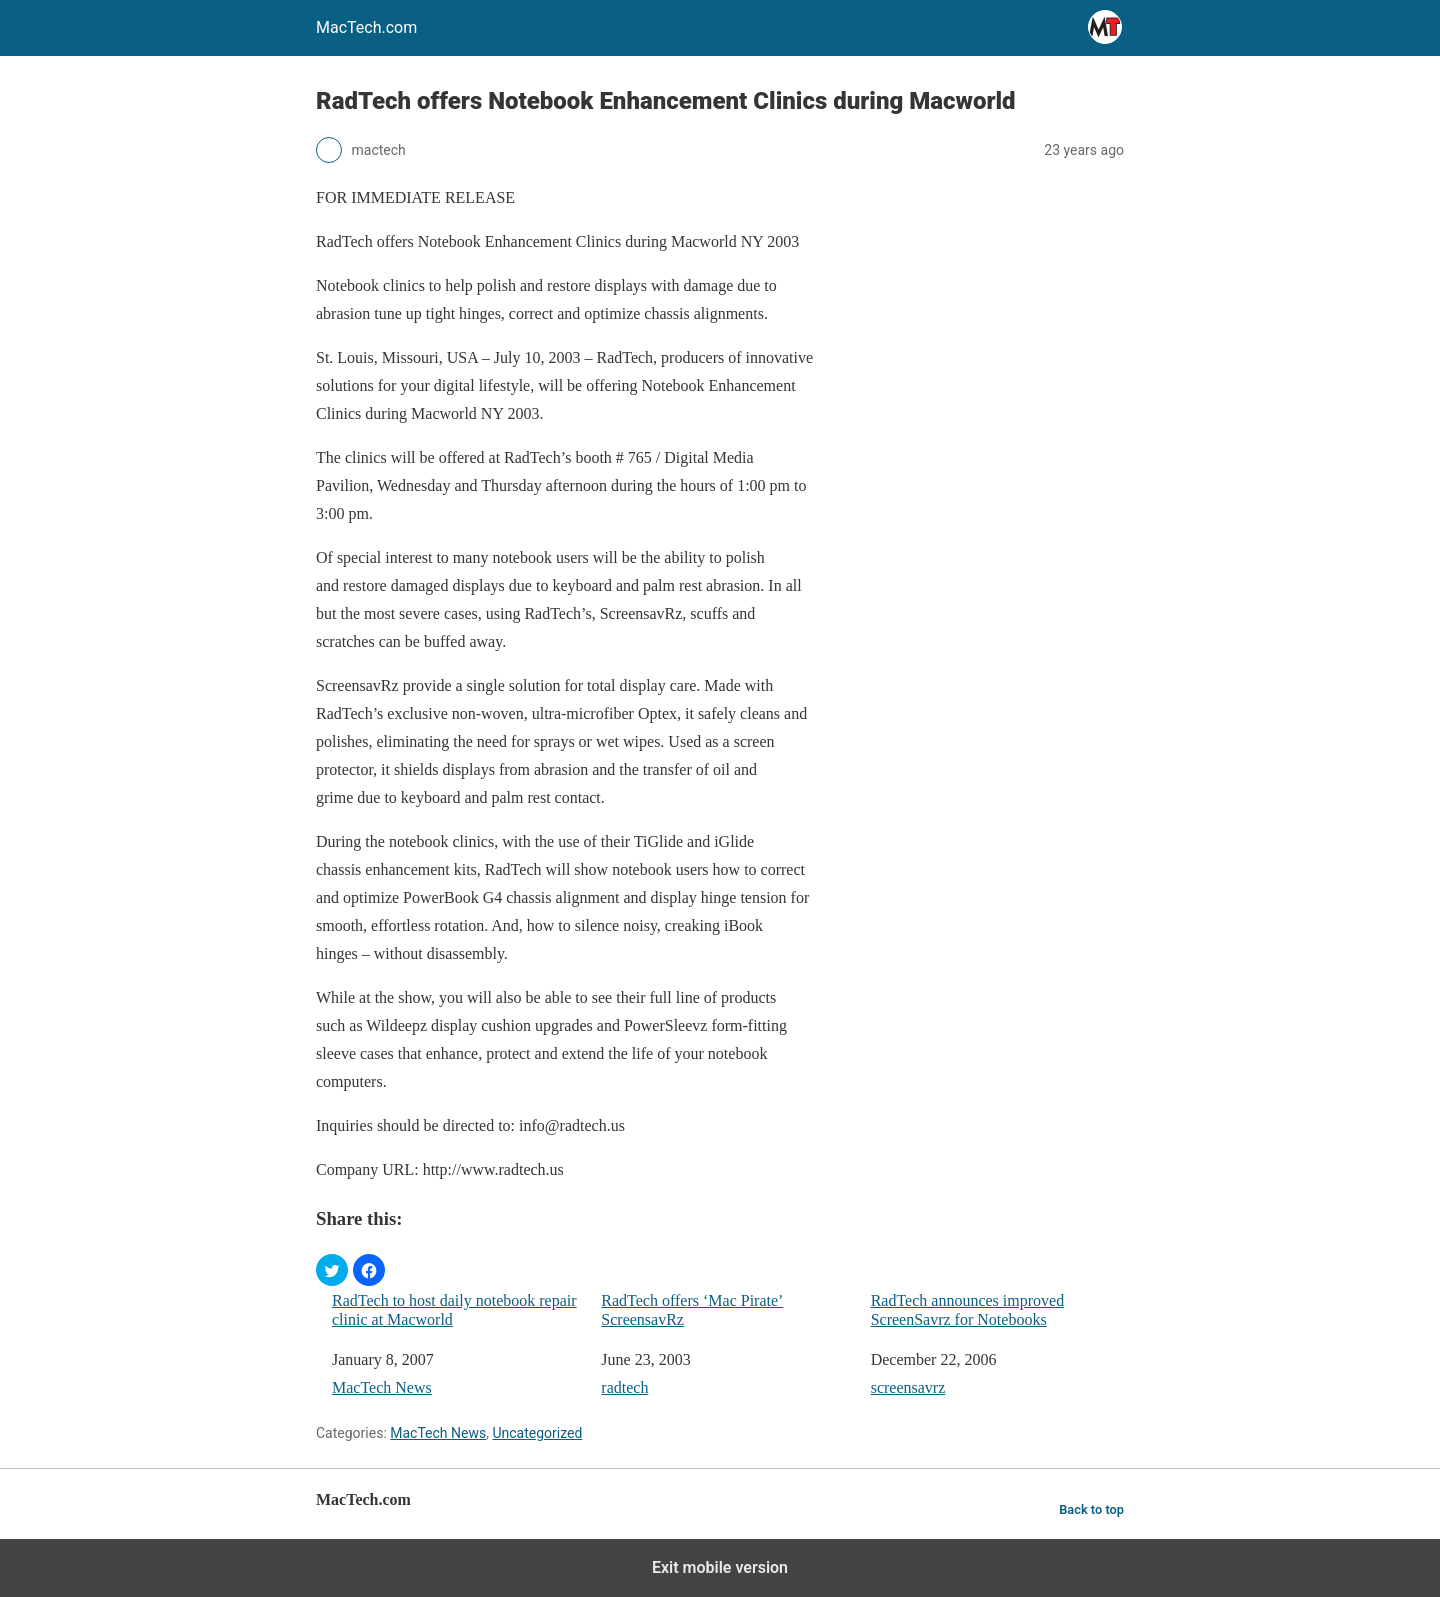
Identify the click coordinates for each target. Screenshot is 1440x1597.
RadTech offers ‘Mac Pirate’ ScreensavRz (692, 1310)
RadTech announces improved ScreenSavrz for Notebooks (967, 1310)
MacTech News (382, 1387)
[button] (332, 1270)
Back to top (1091, 1509)
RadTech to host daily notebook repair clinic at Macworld (454, 1310)
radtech (624, 1387)
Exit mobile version (720, 1567)
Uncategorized (537, 1433)
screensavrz (908, 1387)
